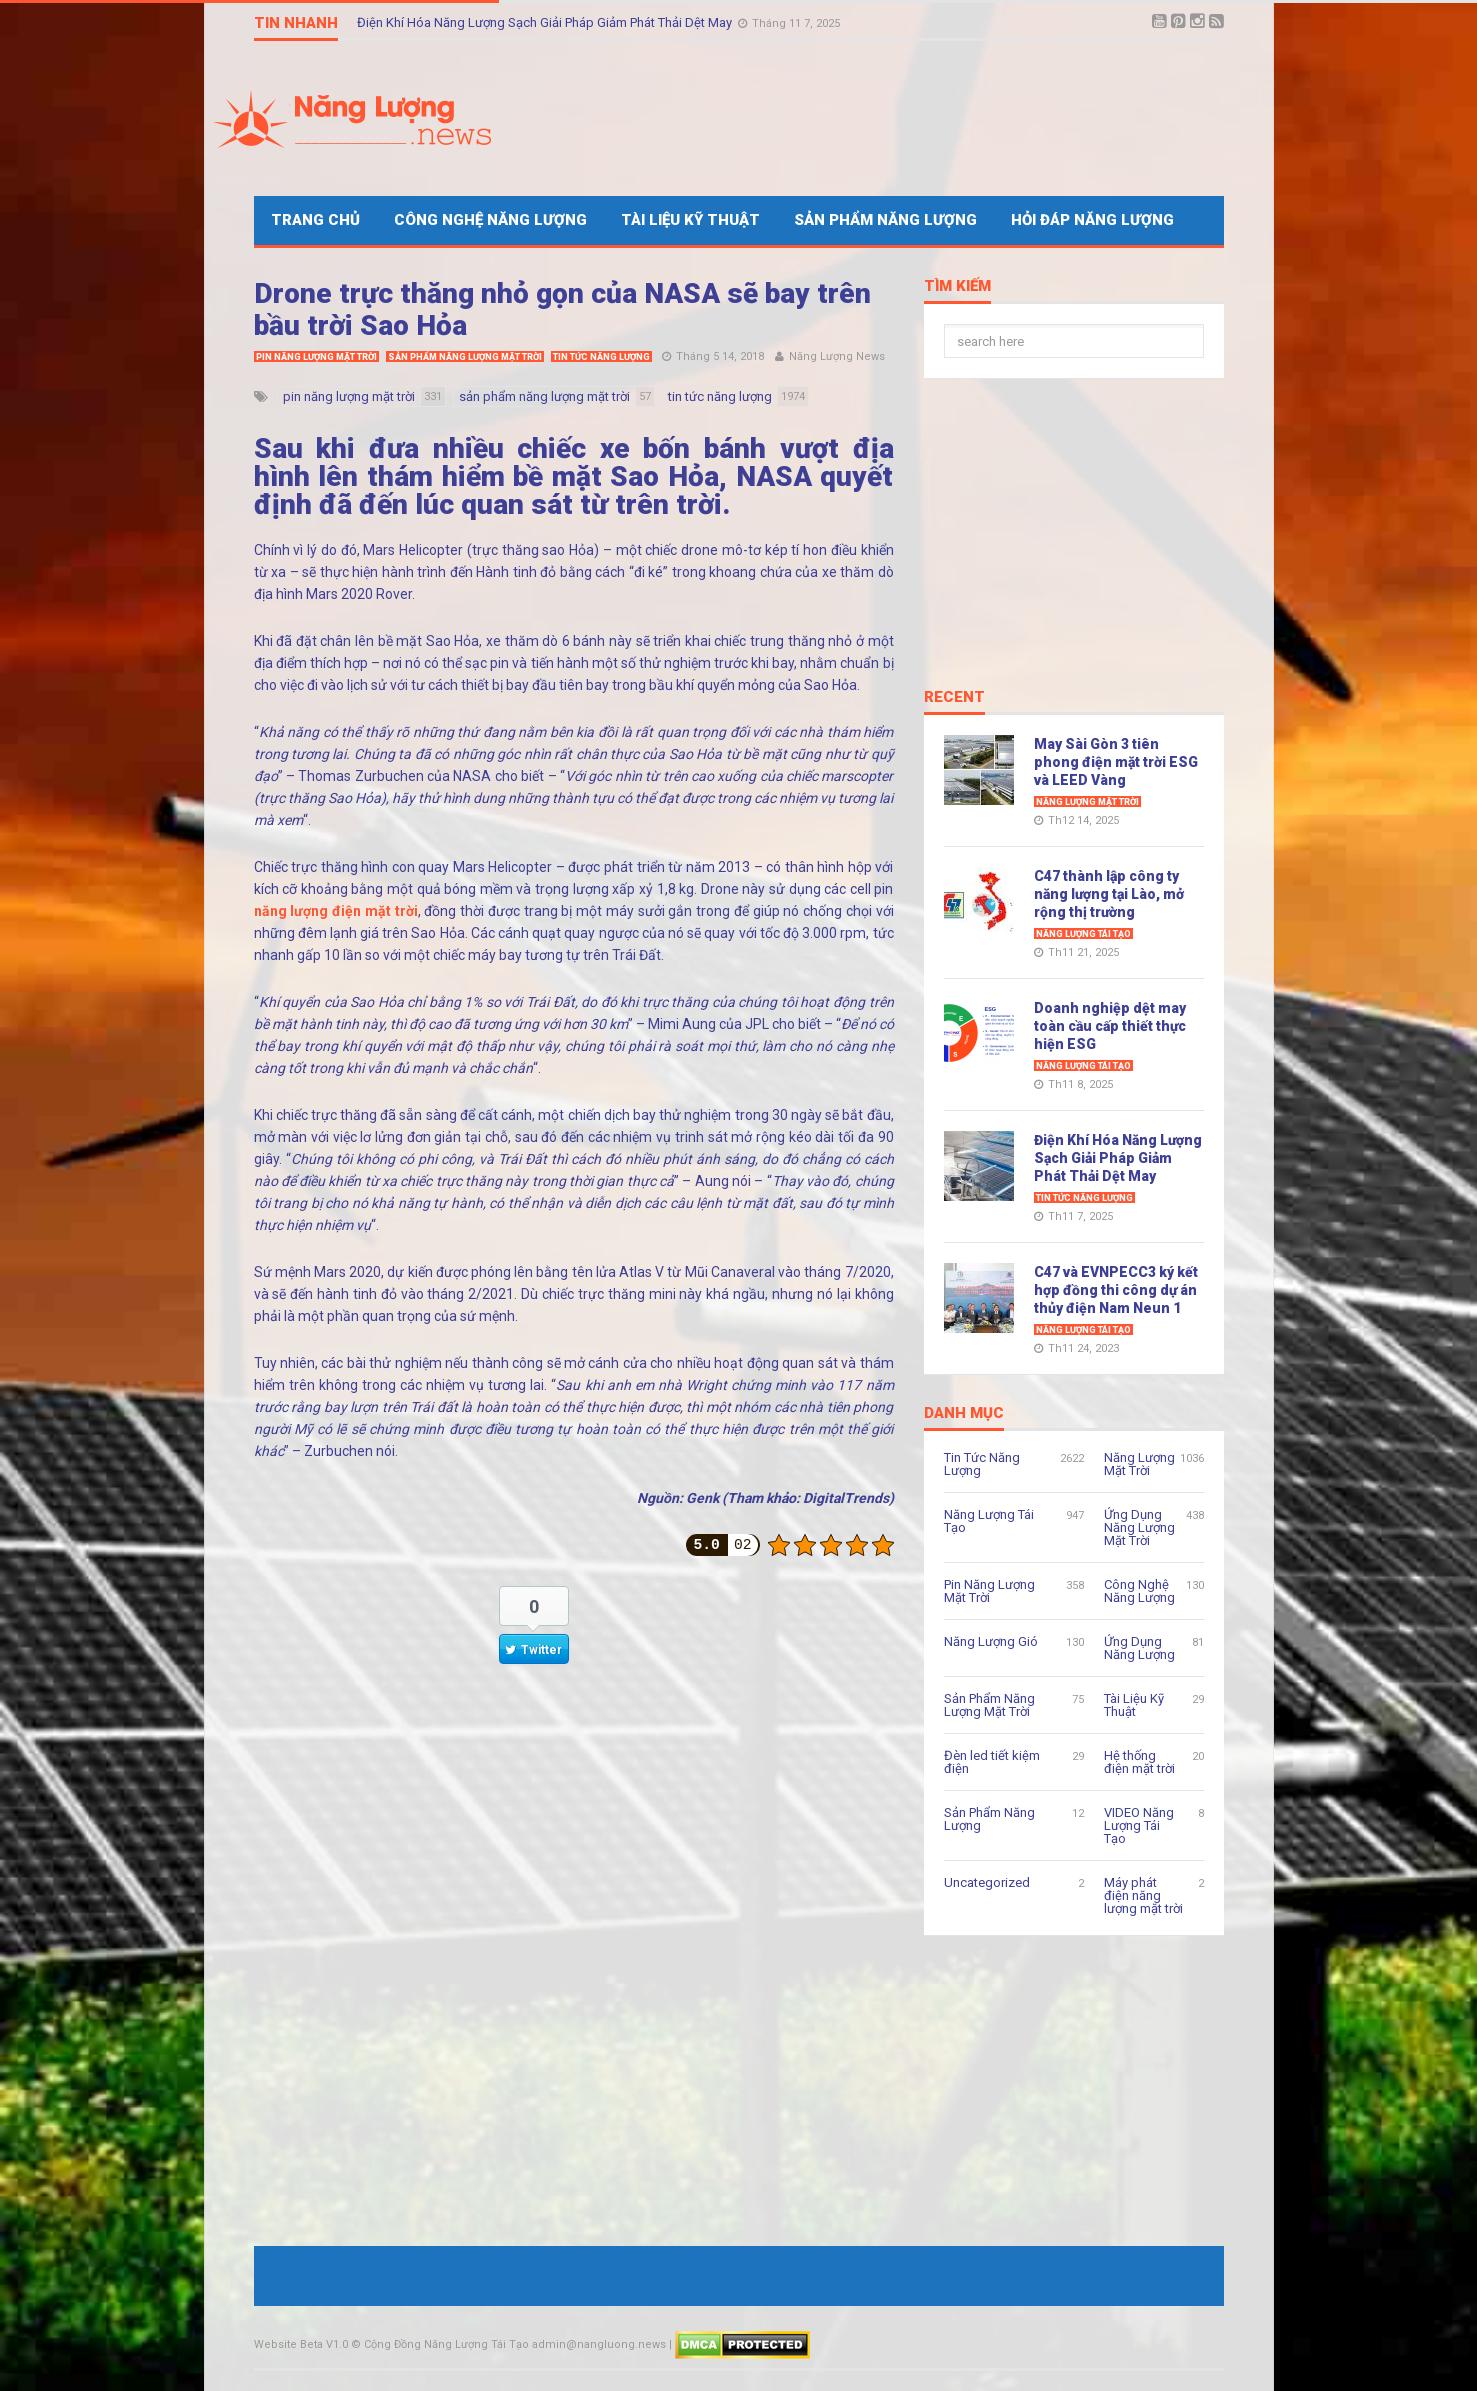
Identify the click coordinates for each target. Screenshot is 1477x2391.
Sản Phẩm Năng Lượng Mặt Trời (465, 357)
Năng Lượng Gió (991, 1641)
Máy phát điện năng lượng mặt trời (1143, 1895)
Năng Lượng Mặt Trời (1087, 802)
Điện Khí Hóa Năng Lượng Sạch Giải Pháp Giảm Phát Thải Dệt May (546, 22)
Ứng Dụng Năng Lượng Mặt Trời (1139, 1527)
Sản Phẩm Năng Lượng (885, 220)
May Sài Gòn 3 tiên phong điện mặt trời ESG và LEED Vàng (1116, 762)
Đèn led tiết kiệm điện (992, 1762)
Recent (954, 698)
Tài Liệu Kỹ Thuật (690, 220)
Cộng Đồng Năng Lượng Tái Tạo (446, 2344)
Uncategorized (987, 1882)
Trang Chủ (315, 220)
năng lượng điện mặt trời (336, 911)
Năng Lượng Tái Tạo (1083, 934)
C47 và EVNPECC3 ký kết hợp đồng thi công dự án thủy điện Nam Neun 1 (1116, 1290)
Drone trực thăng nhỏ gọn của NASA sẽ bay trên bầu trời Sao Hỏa (562, 309)
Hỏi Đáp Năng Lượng (1092, 220)
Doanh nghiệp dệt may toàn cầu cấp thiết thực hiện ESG (1110, 1026)
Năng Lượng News (837, 356)
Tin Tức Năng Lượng (601, 357)
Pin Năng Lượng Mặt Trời (316, 357)
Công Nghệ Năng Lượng (490, 220)
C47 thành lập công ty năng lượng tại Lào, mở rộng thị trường (1109, 894)
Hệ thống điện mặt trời (1139, 1762)
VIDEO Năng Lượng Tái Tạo (1139, 1825)
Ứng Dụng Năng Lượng (1139, 1648)
